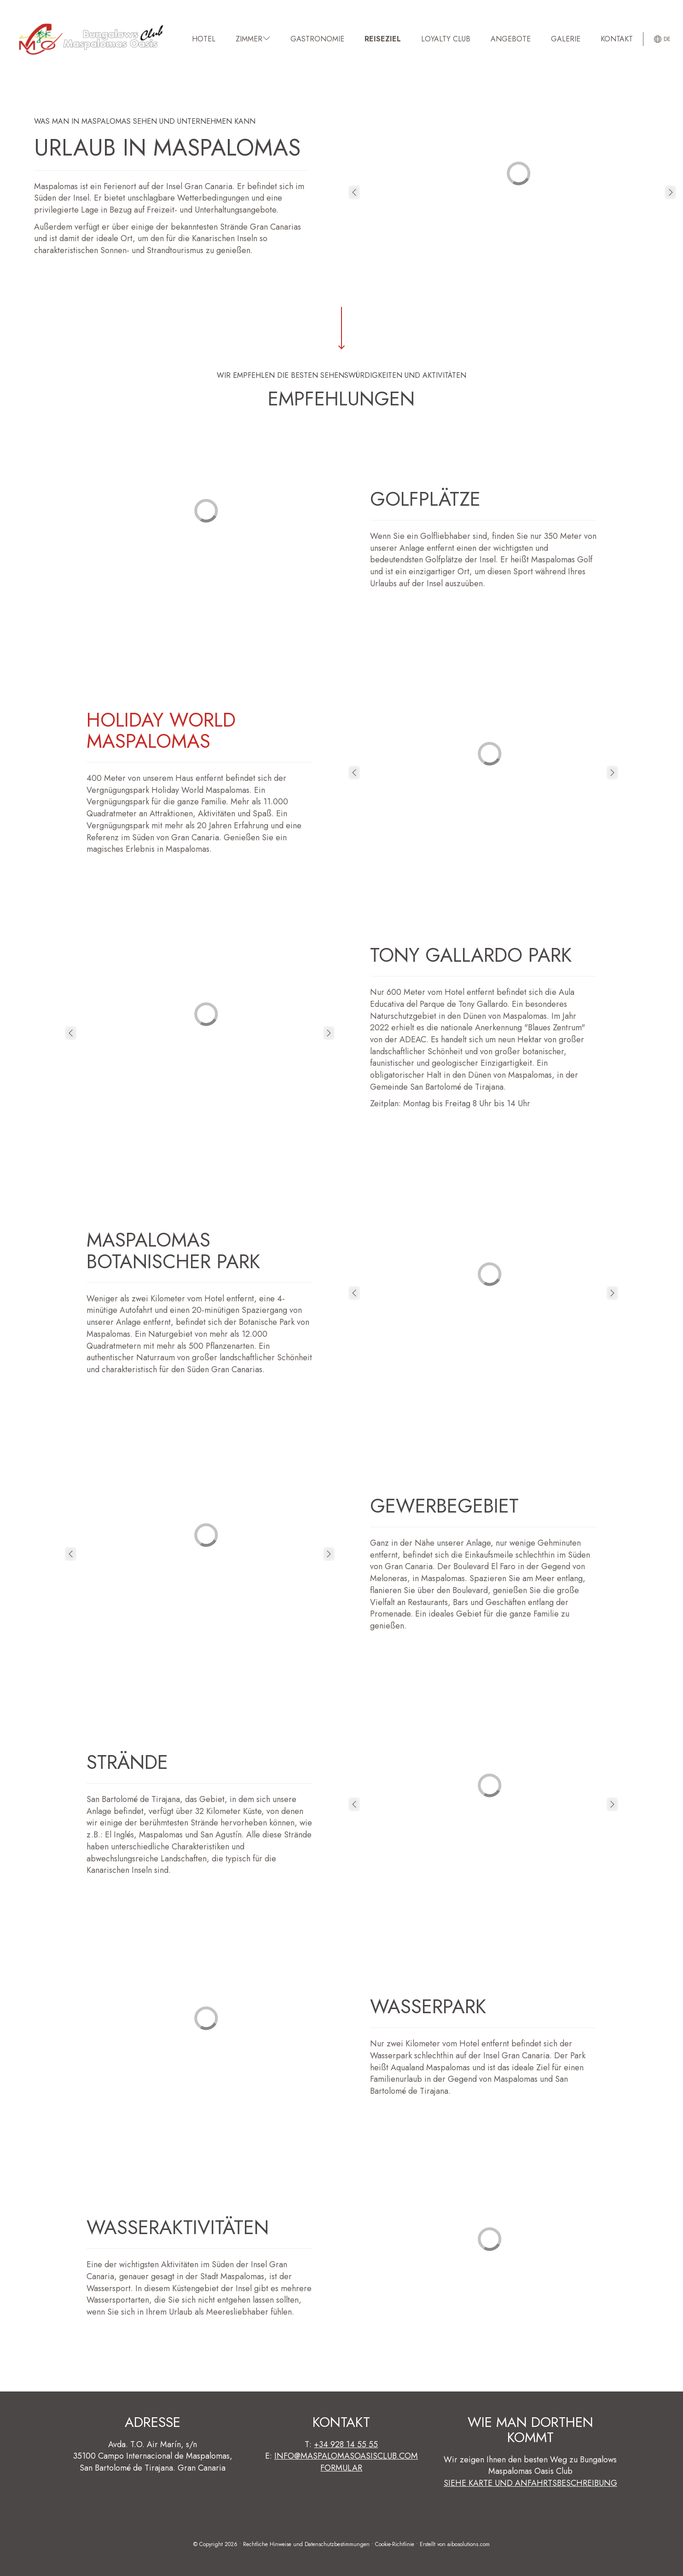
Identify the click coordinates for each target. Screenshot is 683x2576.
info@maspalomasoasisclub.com (346, 2456)
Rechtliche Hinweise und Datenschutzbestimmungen (306, 2544)
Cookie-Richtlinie (394, 2544)
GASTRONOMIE (317, 39)
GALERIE (565, 39)
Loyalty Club (445, 39)
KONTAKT (617, 39)
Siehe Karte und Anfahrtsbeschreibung (530, 2483)
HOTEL (203, 39)
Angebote (511, 39)
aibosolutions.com (468, 2544)
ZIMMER (253, 39)
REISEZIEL (383, 39)
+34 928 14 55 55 (346, 2444)
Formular (341, 2468)
